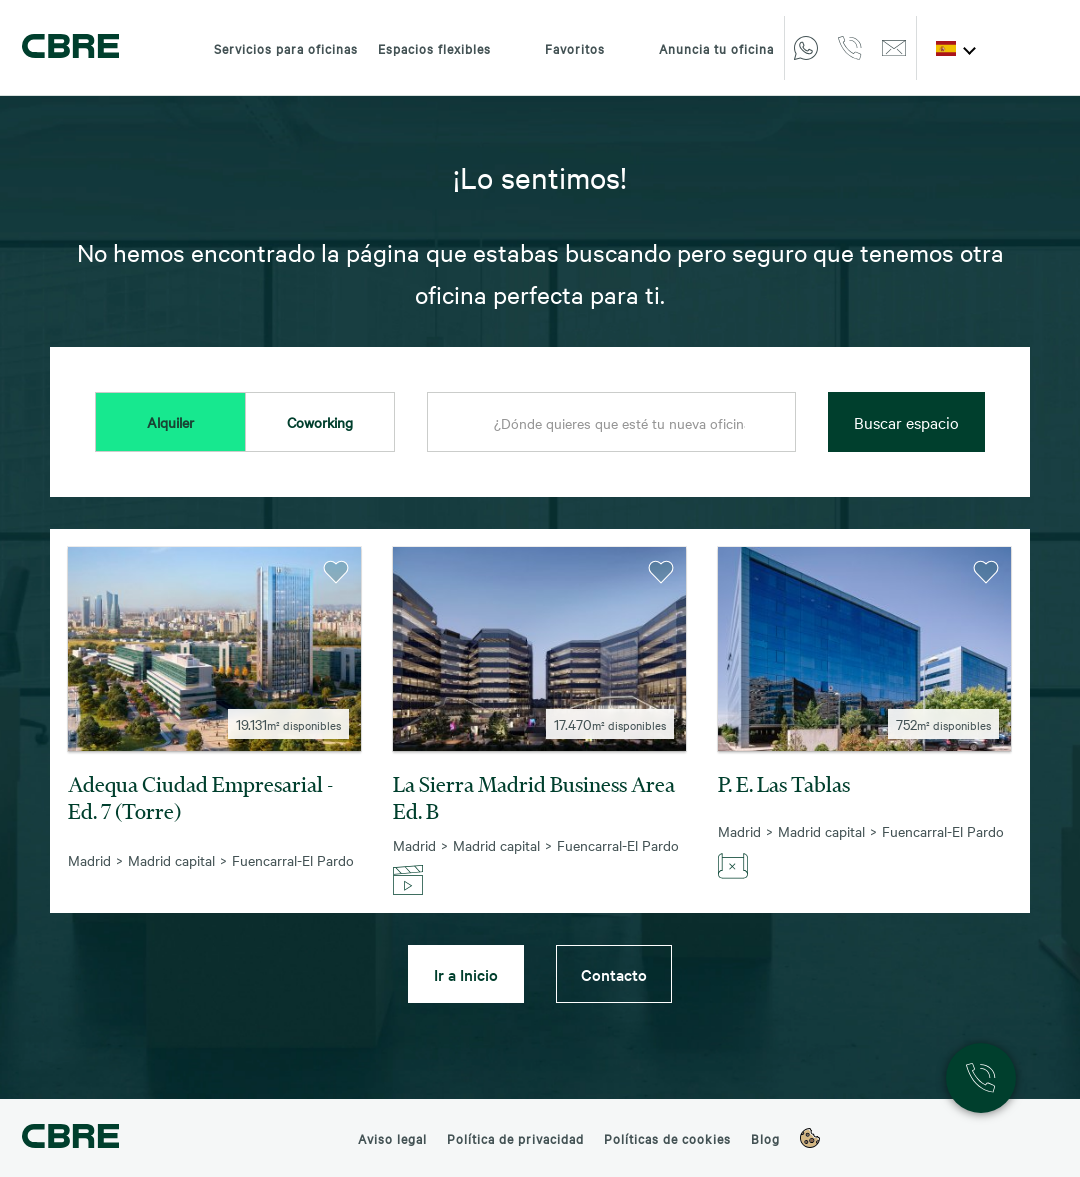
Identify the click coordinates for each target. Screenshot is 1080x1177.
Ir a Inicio (466, 974)
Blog (765, 1138)
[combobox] (611, 423)
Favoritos (558, 48)
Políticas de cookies (667, 1138)
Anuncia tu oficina (699, 48)
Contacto (614, 974)
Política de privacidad (515, 1138)
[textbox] (611, 423)
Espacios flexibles (434, 48)
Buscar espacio (906, 422)
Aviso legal (392, 1138)
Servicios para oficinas (286, 48)
